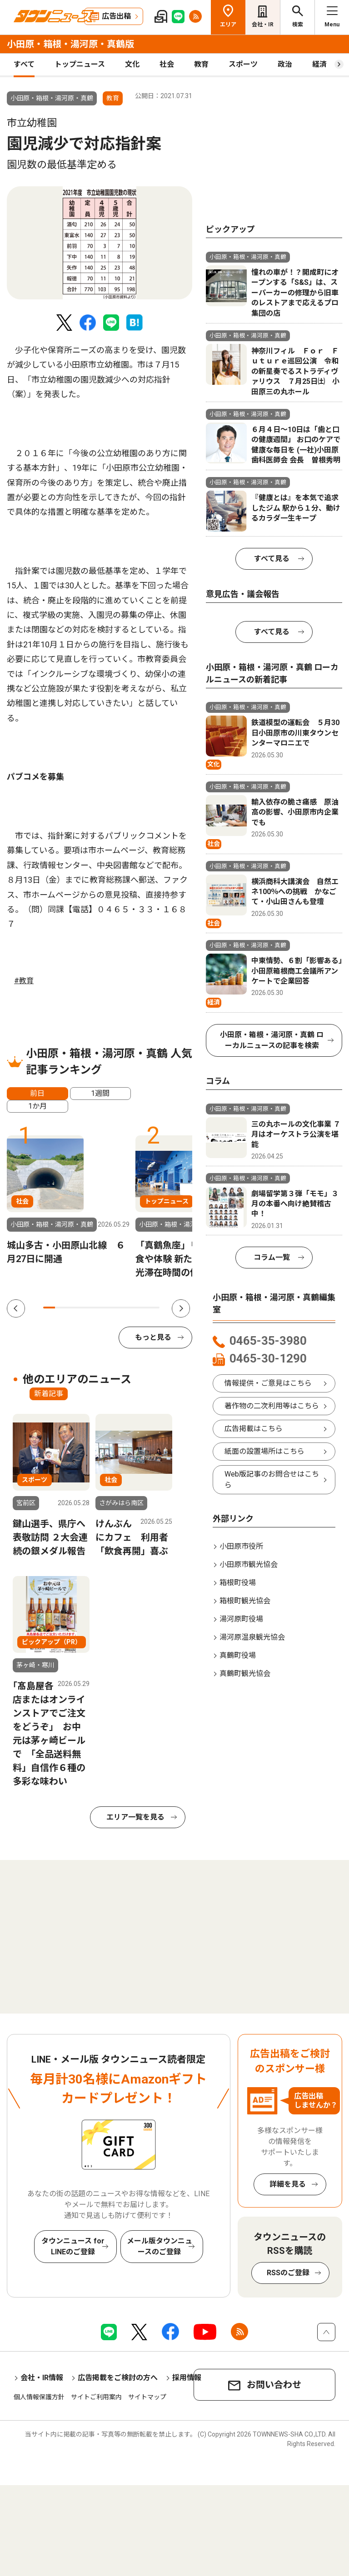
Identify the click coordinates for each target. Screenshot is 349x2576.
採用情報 (186, 2377)
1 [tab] (49, 1307)
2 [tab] (61, 1307)
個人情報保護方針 (39, 2397)
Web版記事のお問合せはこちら (271, 1479)
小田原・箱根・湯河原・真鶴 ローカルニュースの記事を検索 (272, 1040)
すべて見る (271, 558)
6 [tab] (107, 1307)
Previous (16, 1308)
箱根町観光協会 (244, 1600)
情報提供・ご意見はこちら (268, 1383)
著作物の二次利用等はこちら (271, 1406)
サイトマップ (147, 2397)
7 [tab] (119, 1307)
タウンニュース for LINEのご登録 (73, 2246)
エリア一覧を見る (135, 1817)
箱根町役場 (237, 1582)
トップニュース (80, 64)
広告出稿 (116, 16)
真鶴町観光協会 (244, 1673)
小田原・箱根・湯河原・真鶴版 (70, 44)
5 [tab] (95, 1307)
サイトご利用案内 (96, 2397)
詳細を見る (287, 2184)
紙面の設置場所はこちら (264, 1451)
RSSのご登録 (288, 2272)
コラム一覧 (272, 1257)
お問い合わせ (274, 2384)
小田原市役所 (241, 1546)
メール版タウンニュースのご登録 (159, 2246)
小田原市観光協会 (248, 1564)
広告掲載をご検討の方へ (118, 2377)
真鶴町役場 (237, 1655)
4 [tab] (84, 1307)
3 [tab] (72, 1307)
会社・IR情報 (41, 2377)
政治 (285, 64)
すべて (24, 64)
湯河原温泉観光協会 (252, 1637)
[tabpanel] (99, 242)
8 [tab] (130, 1307)
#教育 (24, 980)
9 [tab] (142, 1307)
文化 (132, 64)
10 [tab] (154, 1307)
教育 (201, 64)
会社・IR (263, 24)
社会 (167, 64)
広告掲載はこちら (253, 1428)
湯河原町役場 (241, 1619)
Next (181, 1308)
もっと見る (153, 1337)
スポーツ (243, 64)
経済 (319, 64)
